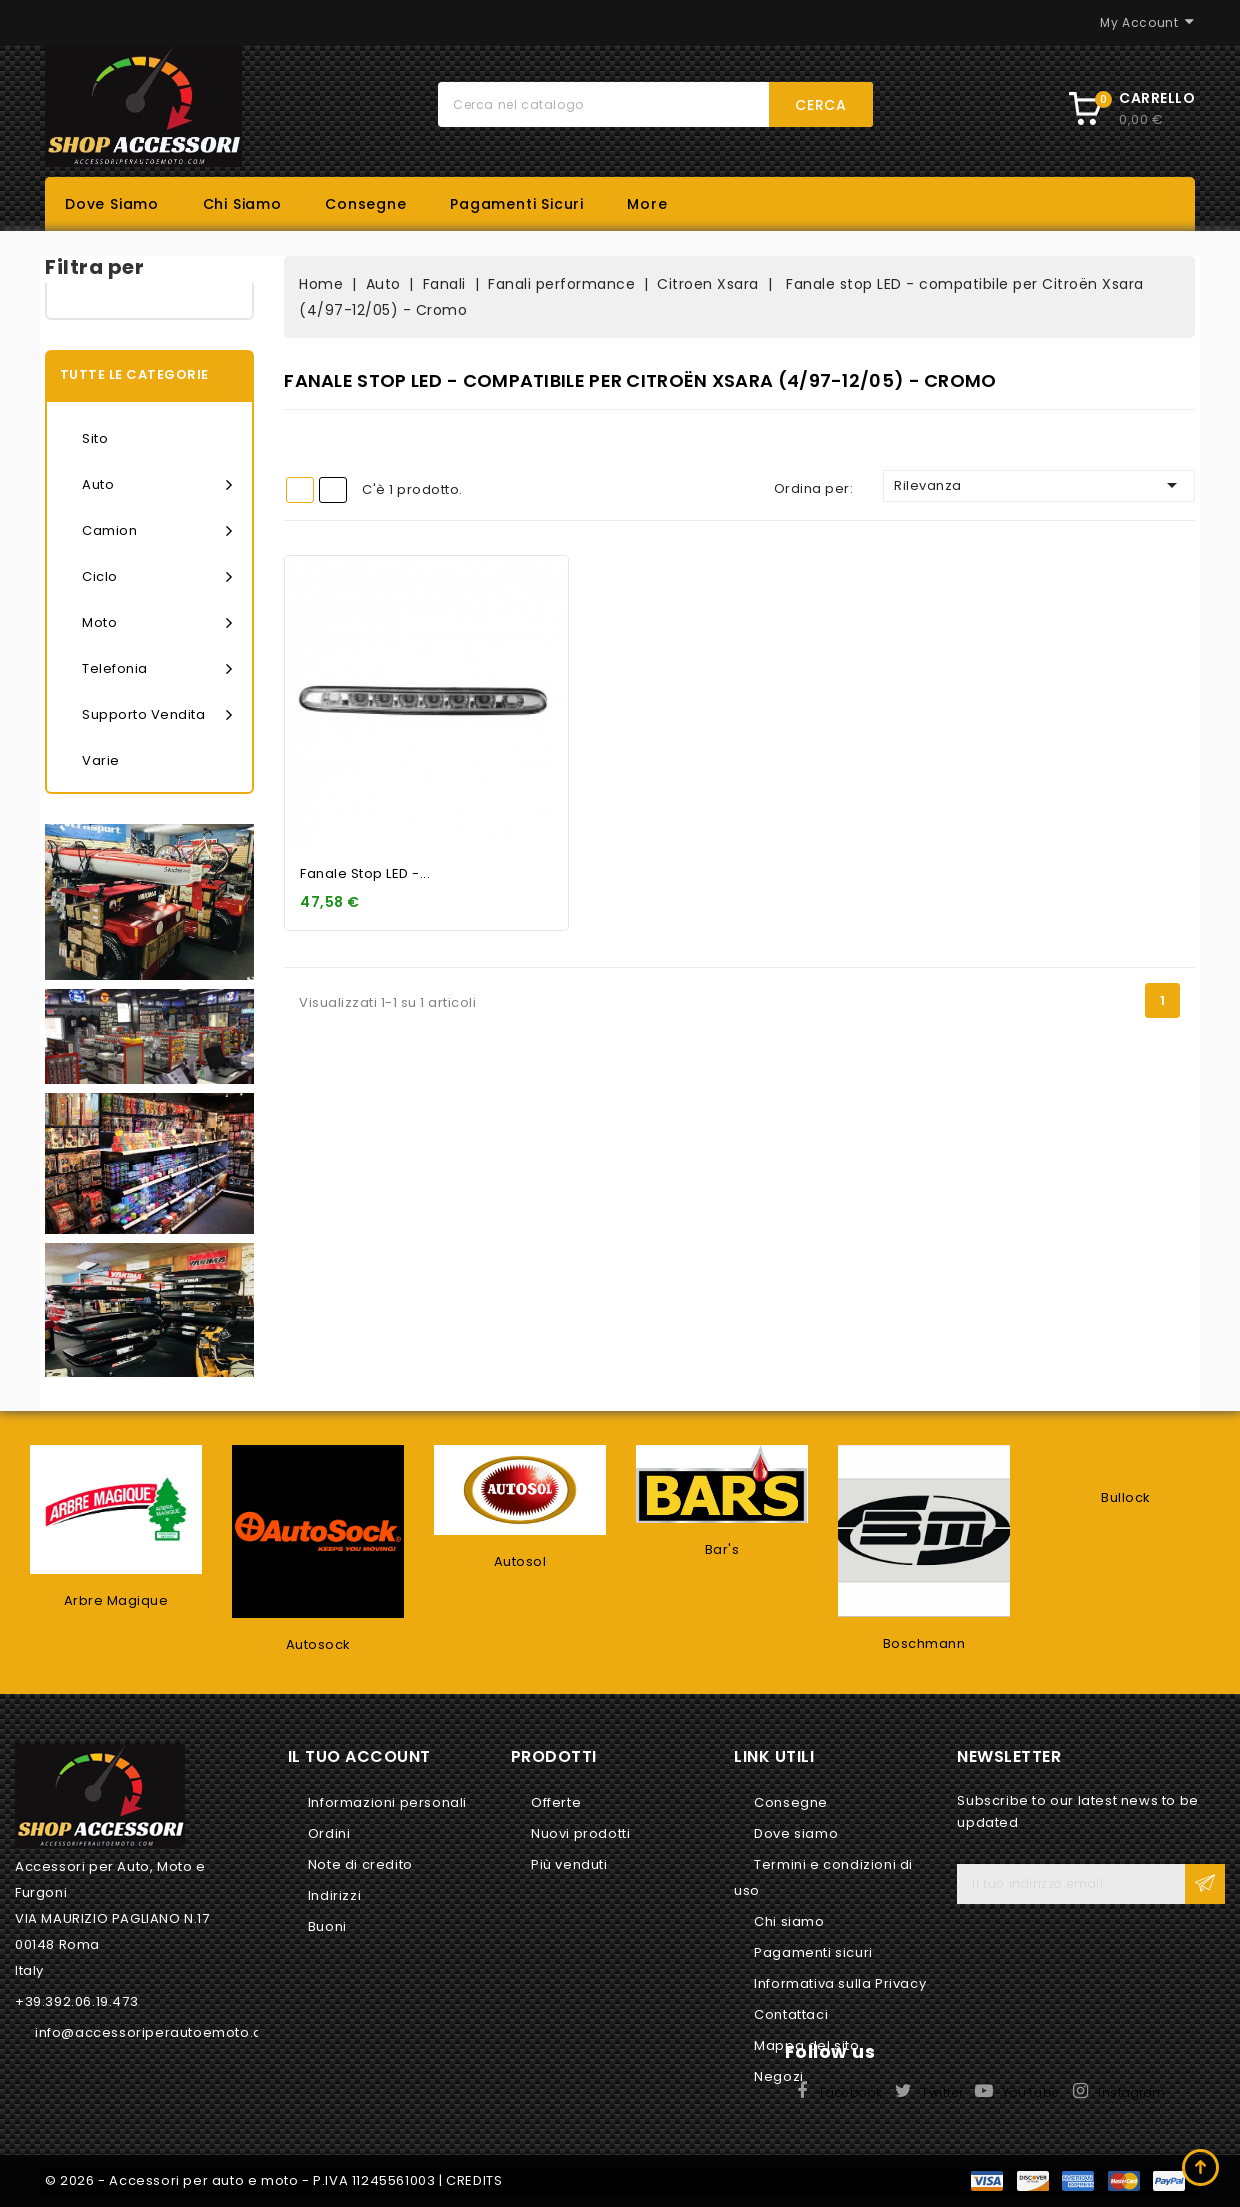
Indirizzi (334, 1895)
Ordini (329, 1833)
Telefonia (157, 669)
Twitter (942, 2092)
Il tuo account (359, 1756)
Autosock (318, 1644)
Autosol (520, 1561)
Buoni (327, 1926)
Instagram (1132, 2092)
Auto (157, 485)
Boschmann (924, 1643)
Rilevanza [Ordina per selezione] (1039, 485)
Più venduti (569, 1864)
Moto (157, 623)
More (647, 204)
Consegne (365, 204)
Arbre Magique (116, 1600)
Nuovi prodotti (580, 1833)
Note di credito (360, 1864)
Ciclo (157, 577)
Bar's (722, 1549)
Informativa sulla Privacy (840, 1983)
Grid (300, 490)
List (333, 490)
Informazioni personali (387, 1802)
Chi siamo (242, 204)
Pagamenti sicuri (517, 204)
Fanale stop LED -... (365, 873)
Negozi (779, 2076)
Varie (101, 760)
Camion (157, 531)
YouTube (1031, 2092)
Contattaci (791, 2014)
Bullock (1126, 1497)
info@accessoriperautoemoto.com (160, 2032)
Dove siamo (112, 204)
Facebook (851, 2092)
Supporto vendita (157, 715)
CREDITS (474, 2180)
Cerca (821, 105)
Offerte (556, 1802)
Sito (95, 438)
